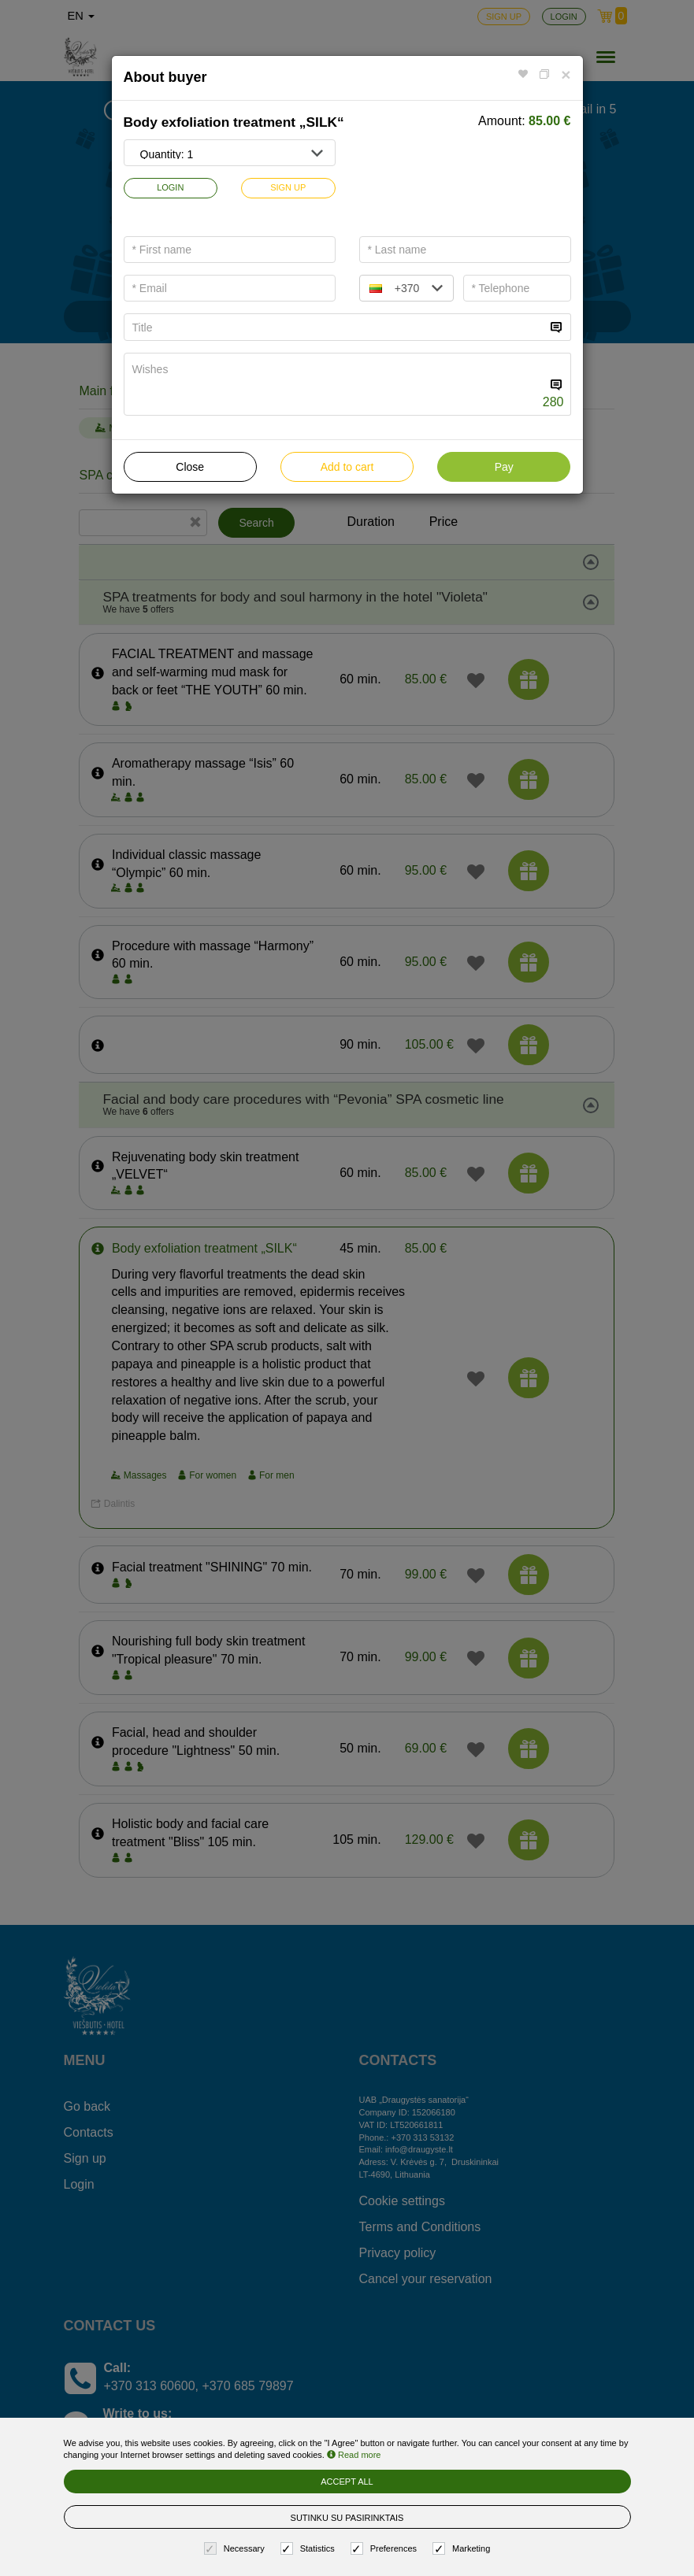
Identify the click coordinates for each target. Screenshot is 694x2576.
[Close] (565, 74)
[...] (335, 327)
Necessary (236, 2549)
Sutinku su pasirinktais (347, 2517)
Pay (504, 467)
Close (190, 467)
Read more (353, 2454)
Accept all (347, 2481)
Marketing (463, 2549)
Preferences (385, 2549)
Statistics (309, 2549)
